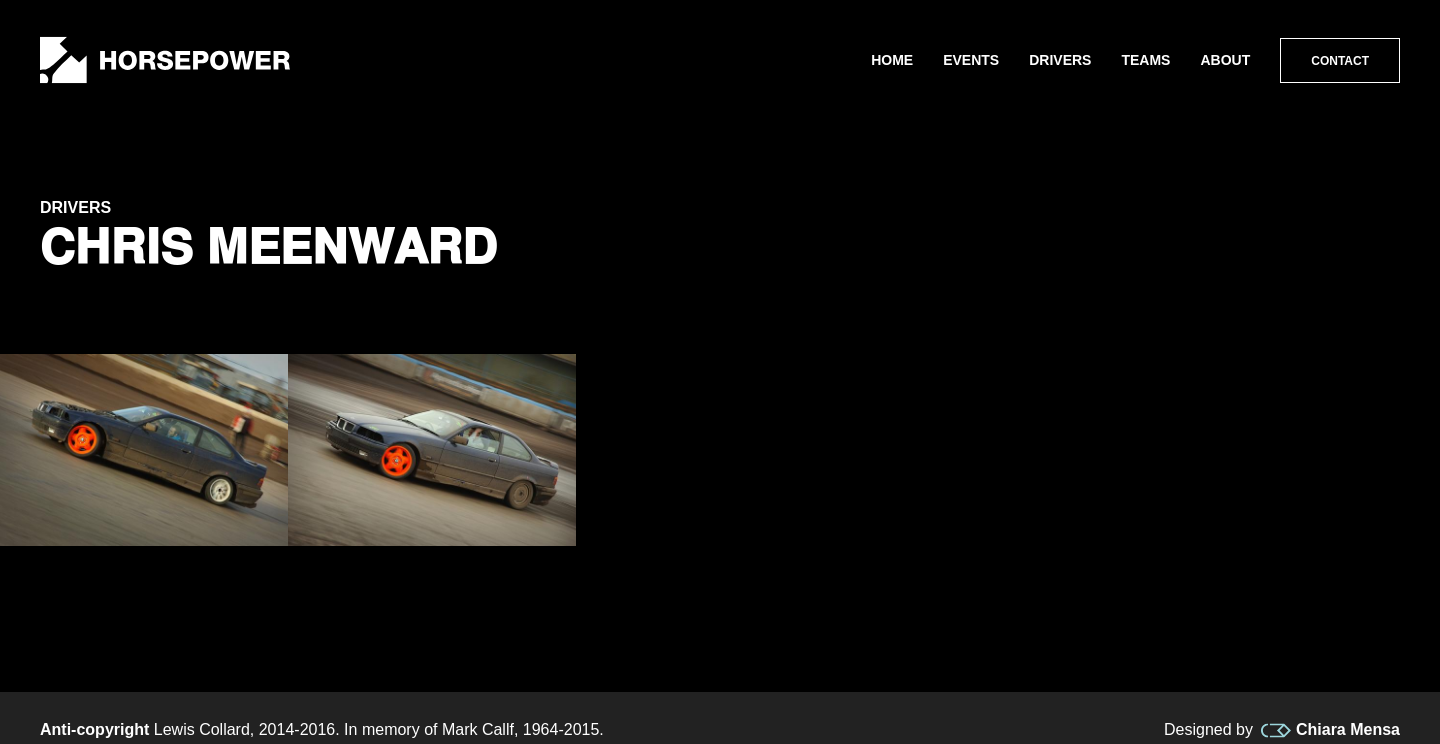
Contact (1340, 61)
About (1225, 60)
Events (971, 60)
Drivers (1060, 60)
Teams (1145, 60)
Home (892, 60)
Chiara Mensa (1330, 730)
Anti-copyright (94, 729)
